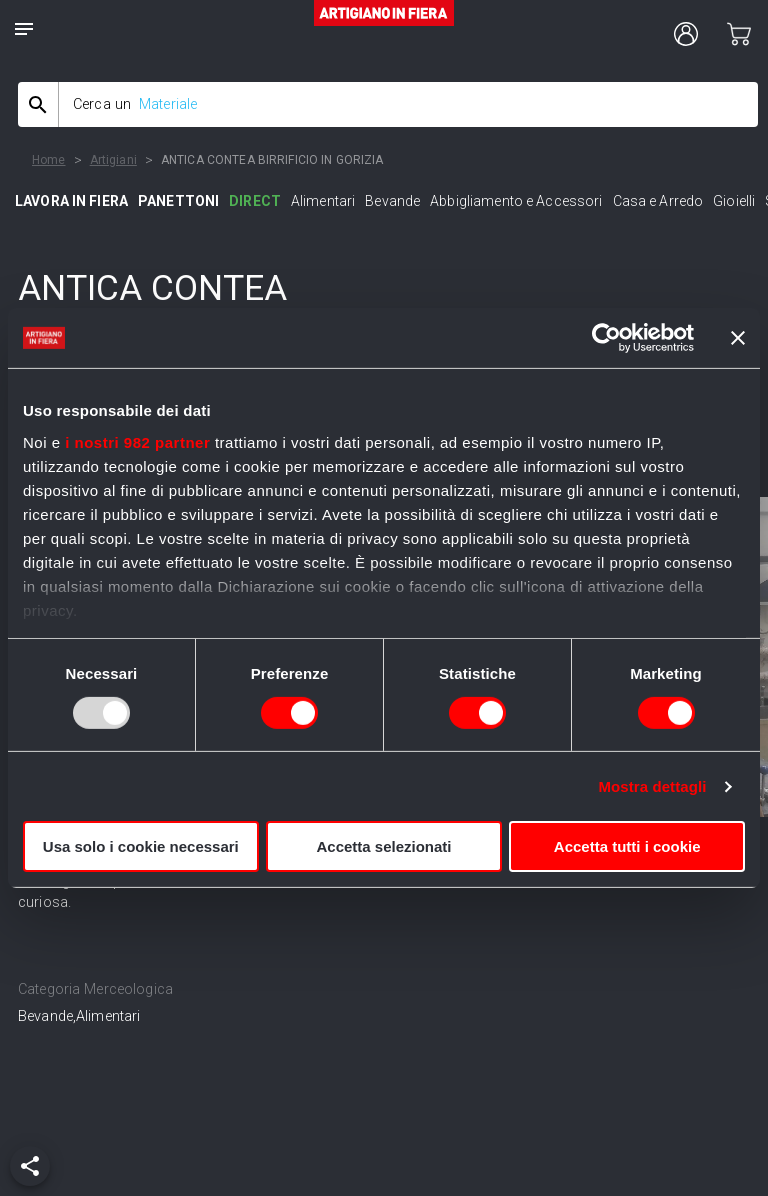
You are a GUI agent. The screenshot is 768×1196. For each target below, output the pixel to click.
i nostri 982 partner (137, 441)
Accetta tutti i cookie (627, 846)
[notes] (24, 29)
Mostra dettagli (652, 786)
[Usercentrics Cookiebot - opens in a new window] (606, 338)
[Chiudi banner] (738, 338)
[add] (30, 1166)
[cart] (739, 34)
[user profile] (686, 34)
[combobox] (388, 104)
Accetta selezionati (383, 846)
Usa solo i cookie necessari (141, 846)
